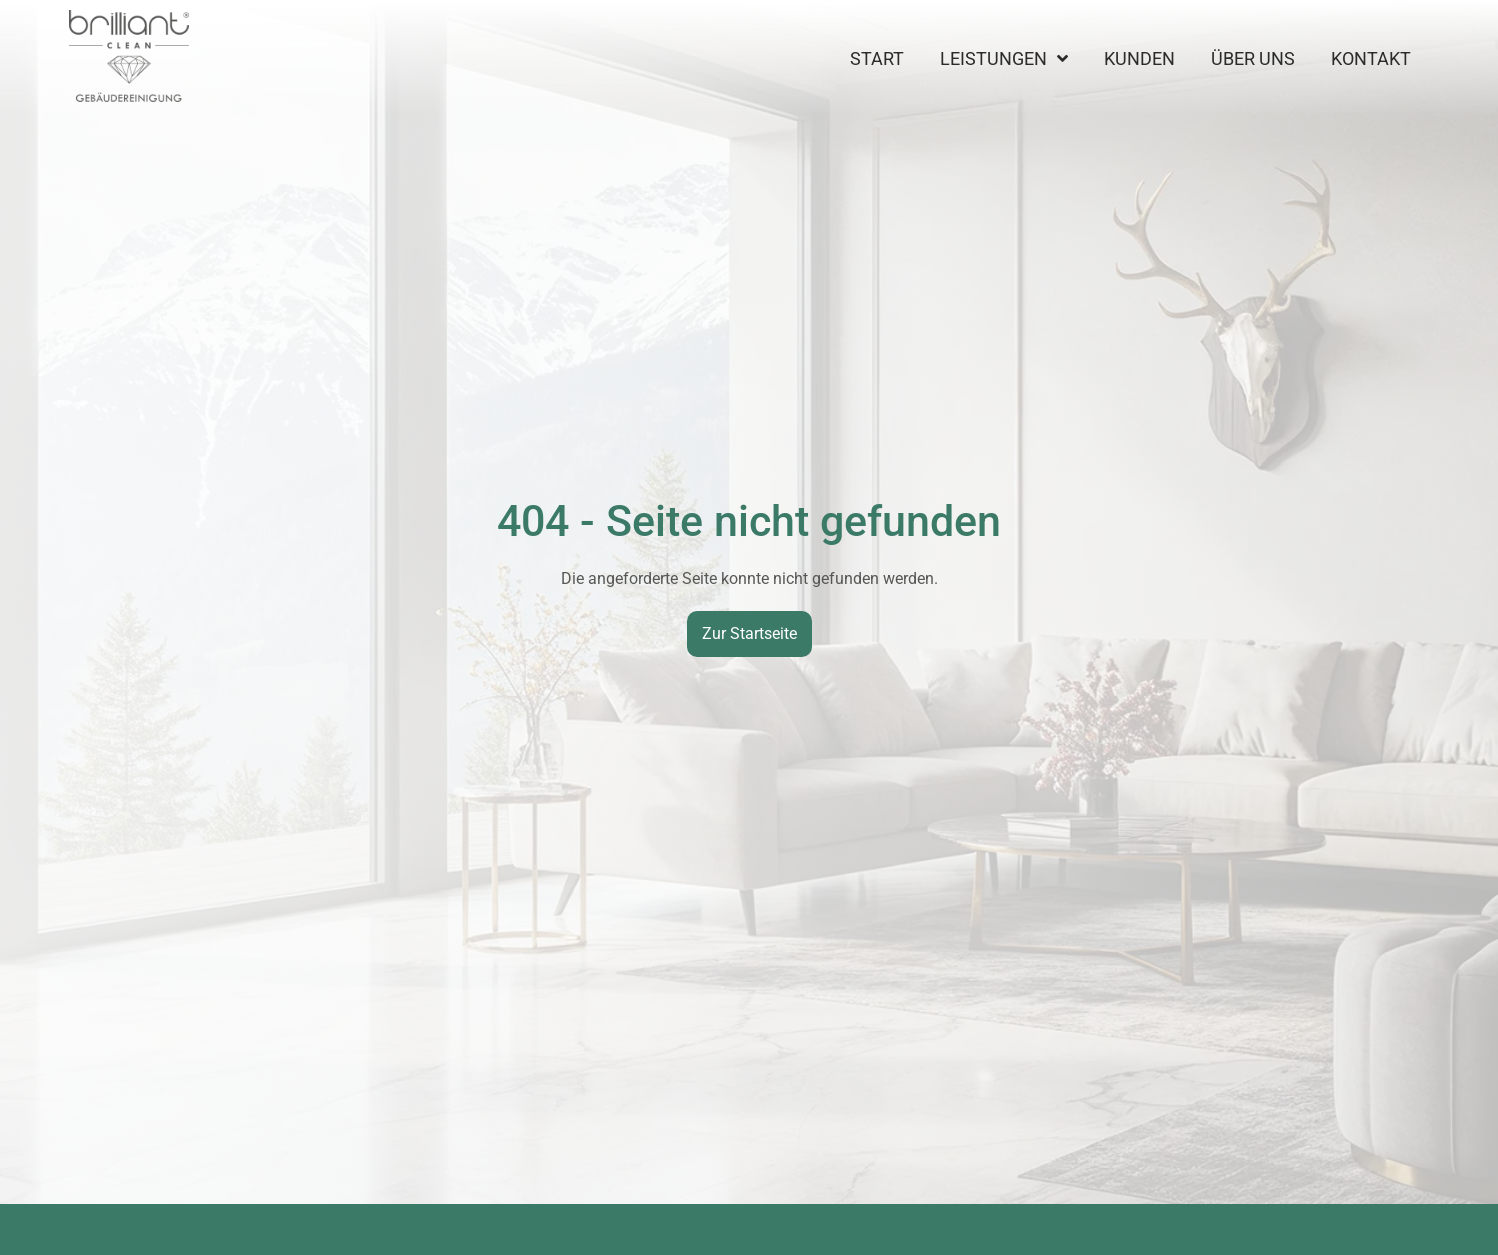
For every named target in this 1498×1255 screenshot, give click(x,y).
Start (877, 59)
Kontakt (1371, 59)
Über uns (1253, 59)
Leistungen (1004, 59)
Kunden (1139, 59)
